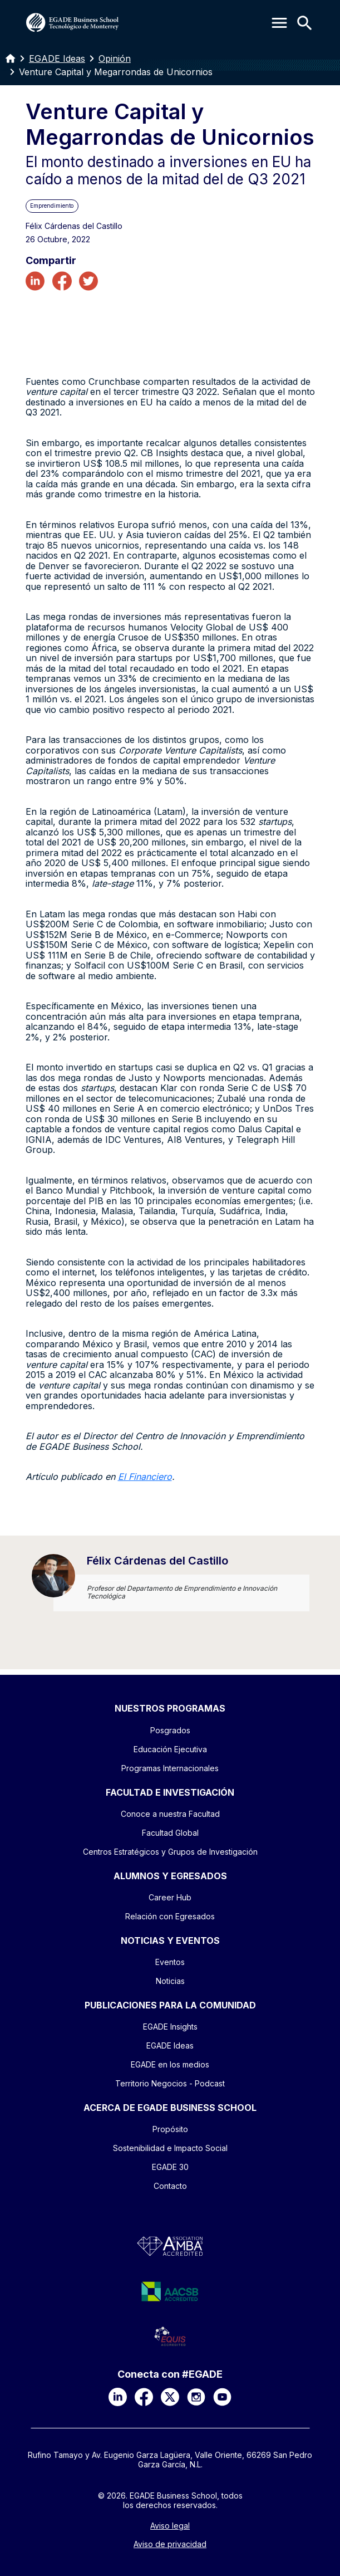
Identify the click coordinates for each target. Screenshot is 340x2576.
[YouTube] (222, 2397)
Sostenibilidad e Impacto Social (170, 2148)
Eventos (170, 1962)
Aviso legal (170, 2525)
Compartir (51, 260)
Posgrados (170, 1730)
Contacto (170, 2186)
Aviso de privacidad (170, 2544)
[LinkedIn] (118, 2397)
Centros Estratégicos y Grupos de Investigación (170, 1851)
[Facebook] (144, 2397)
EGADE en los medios (170, 2064)
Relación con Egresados (170, 1916)
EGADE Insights (170, 2026)
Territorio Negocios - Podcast (170, 2083)
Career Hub (170, 1897)
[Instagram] (196, 2397)
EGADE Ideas (57, 58)
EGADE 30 (170, 2167)
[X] (170, 2397)
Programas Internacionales (170, 1768)
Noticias (170, 1981)
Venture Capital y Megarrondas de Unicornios (116, 71)
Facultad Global (170, 1832)
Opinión (114, 58)
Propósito (170, 2129)
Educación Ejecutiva (170, 1749)
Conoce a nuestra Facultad (170, 1814)
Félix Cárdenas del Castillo (157, 1560)
